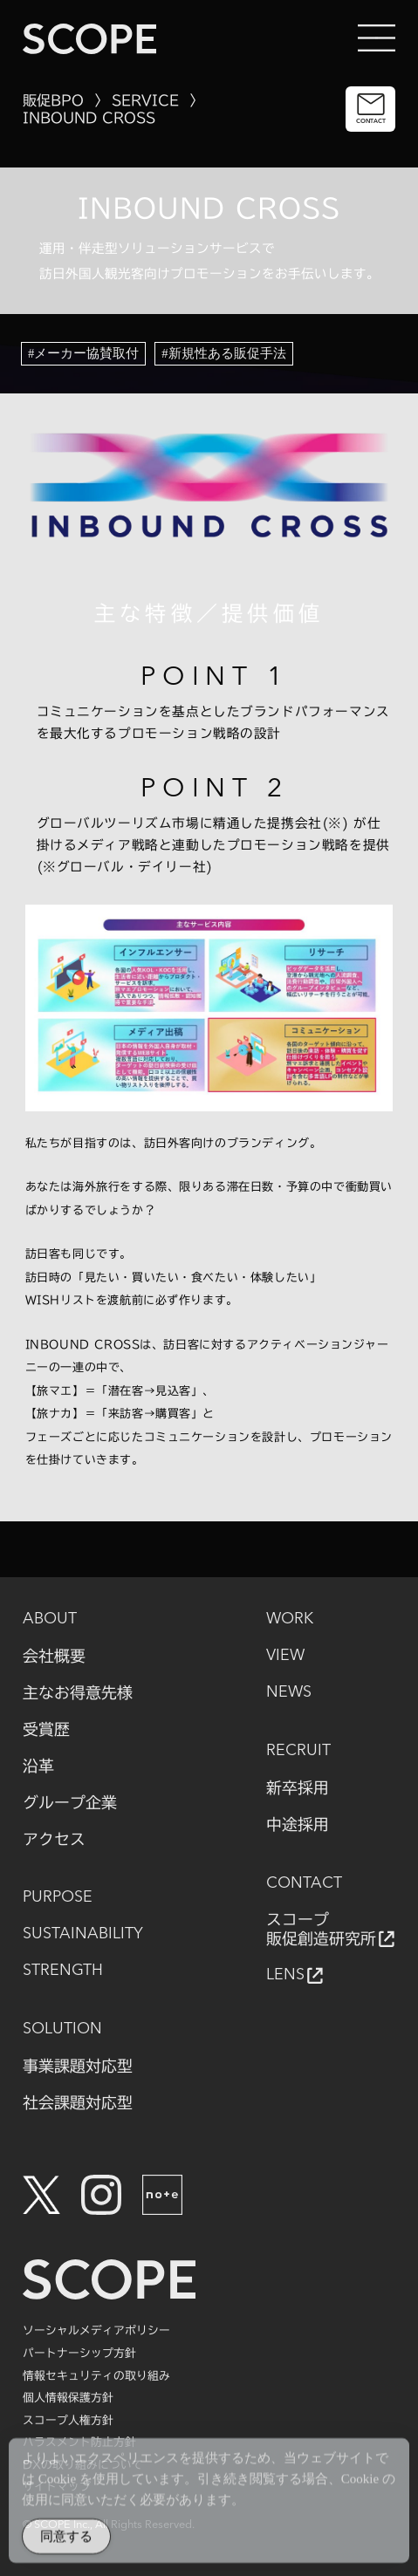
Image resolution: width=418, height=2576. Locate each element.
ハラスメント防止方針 (79, 2442)
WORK (289, 1619)
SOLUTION (62, 2029)
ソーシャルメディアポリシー (96, 2330)
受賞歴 (46, 1729)
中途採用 (297, 1824)
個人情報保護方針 (68, 2397)
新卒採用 (297, 1787)
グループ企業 (70, 1802)
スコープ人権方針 (68, 2420)
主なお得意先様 (78, 1692)
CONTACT (304, 1883)
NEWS (289, 1692)
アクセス (54, 1839)
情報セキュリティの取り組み (96, 2375)
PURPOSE (58, 1897)
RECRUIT (298, 1751)
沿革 (38, 1765)
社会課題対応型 (78, 2102)
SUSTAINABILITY (83, 1934)
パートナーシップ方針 (79, 2353)
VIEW (285, 1656)
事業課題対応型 (78, 2066)
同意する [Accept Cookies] (66, 2542)
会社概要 (54, 1656)
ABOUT (50, 1619)
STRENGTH (63, 1970)
